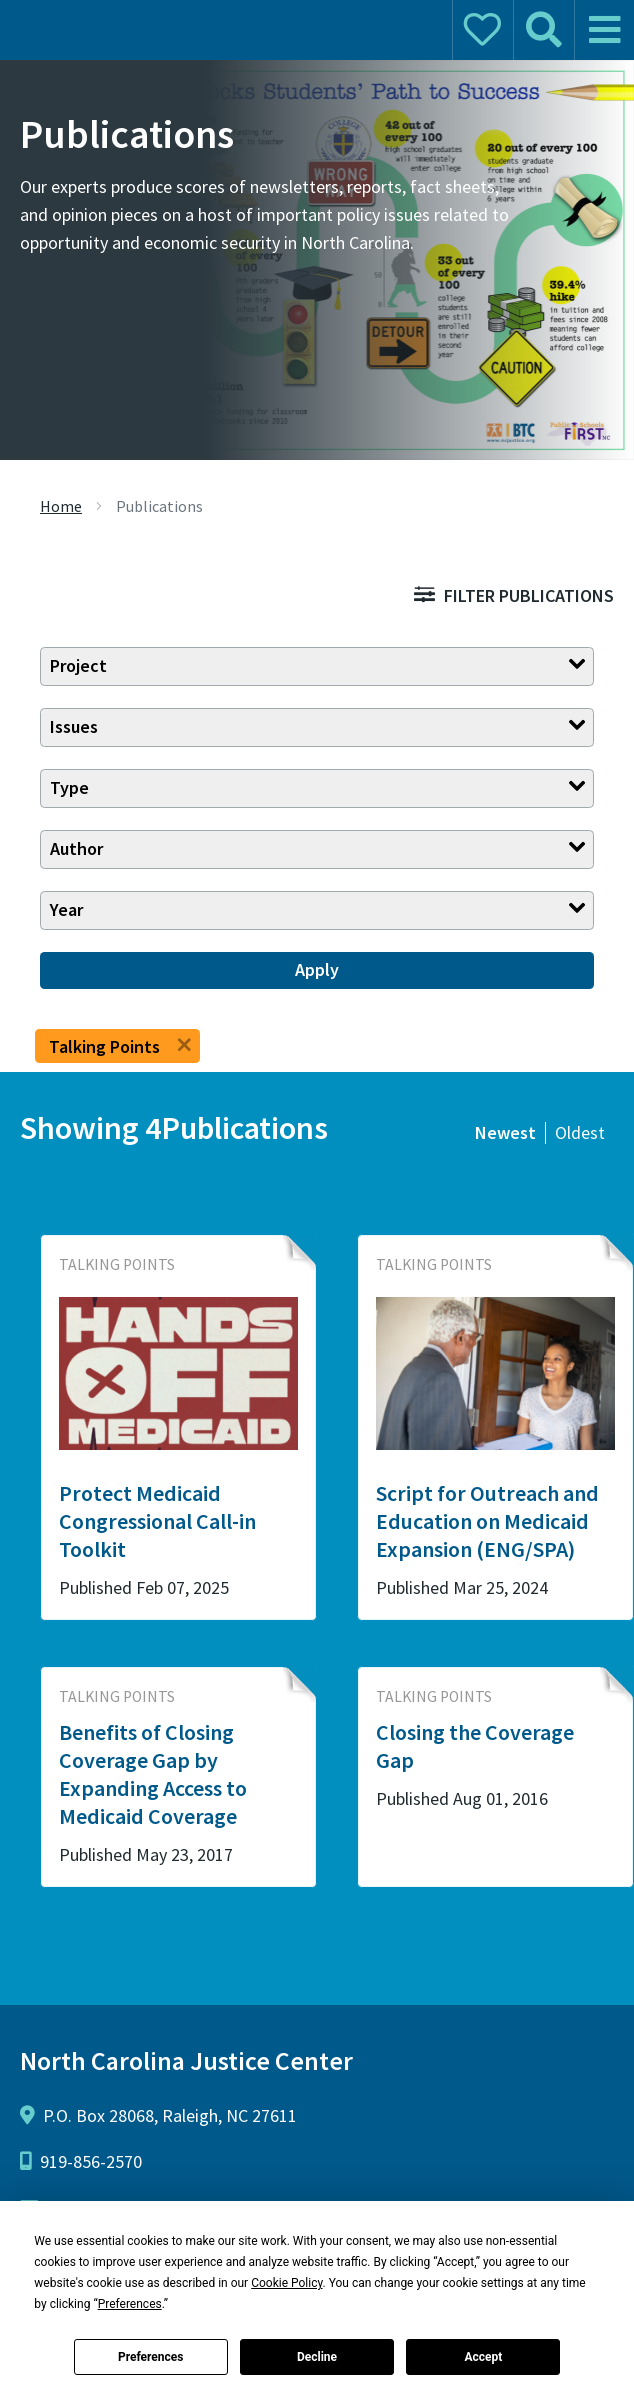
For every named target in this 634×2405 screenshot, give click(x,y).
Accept (483, 2357)
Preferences (151, 2357)
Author (76, 848)
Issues (74, 726)
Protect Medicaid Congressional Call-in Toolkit (157, 1521)
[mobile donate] (482, 30)
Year (66, 909)
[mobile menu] (604, 30)
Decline (317, 2357)
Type (69, 787)
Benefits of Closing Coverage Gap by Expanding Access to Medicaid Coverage (153, 1774)
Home (61, 506)
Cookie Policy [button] (286, 2283)
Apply (317, 969)
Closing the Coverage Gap (475, 1746)
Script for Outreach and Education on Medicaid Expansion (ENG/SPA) (487, 1521)
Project (78, 665)
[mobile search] (543, 30)
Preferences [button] (130, 2304)
